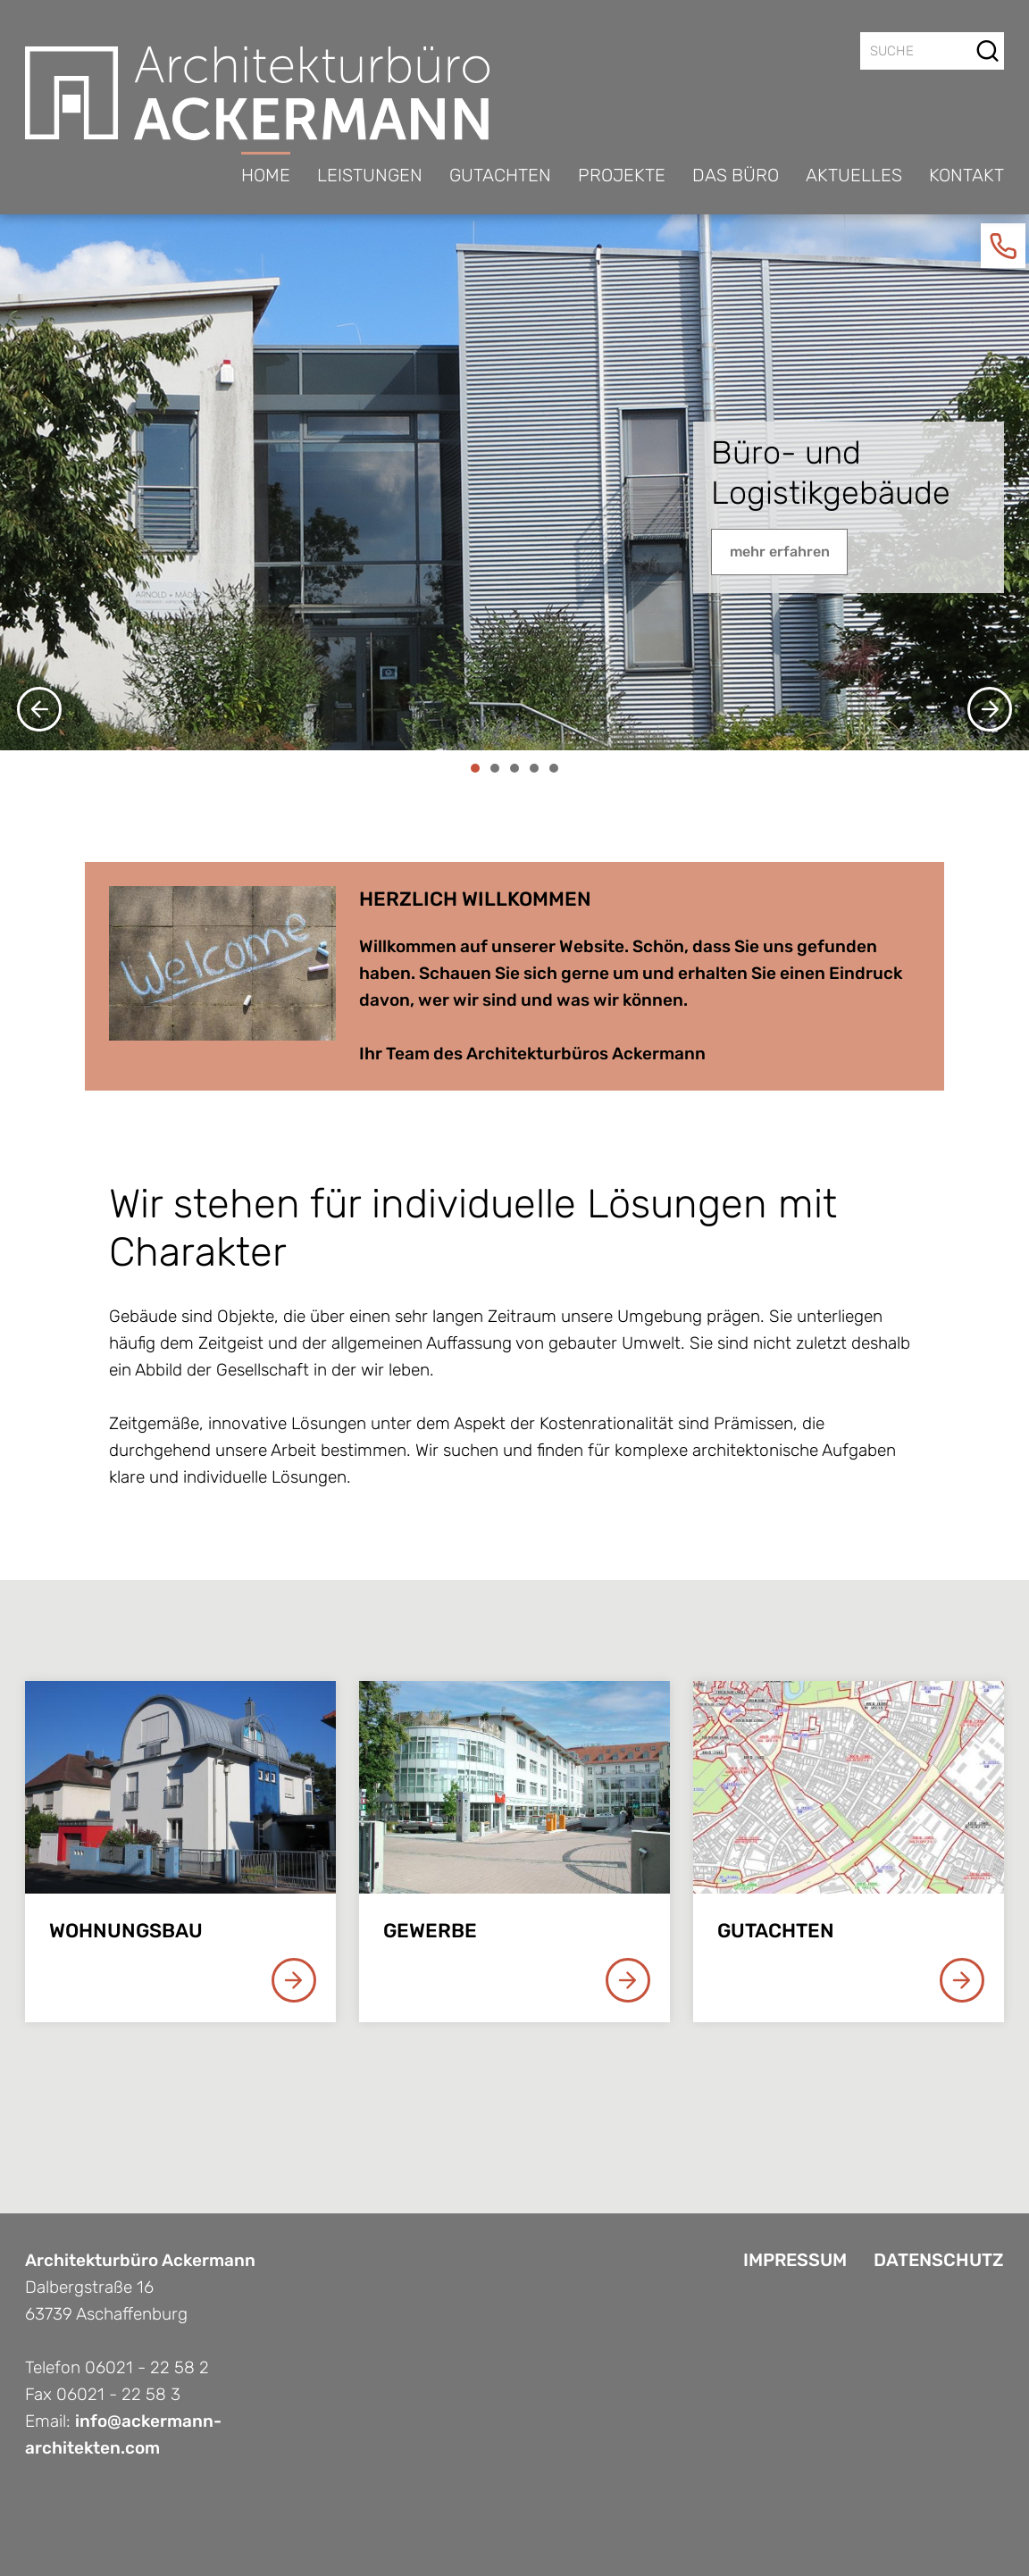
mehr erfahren (780, 551)
